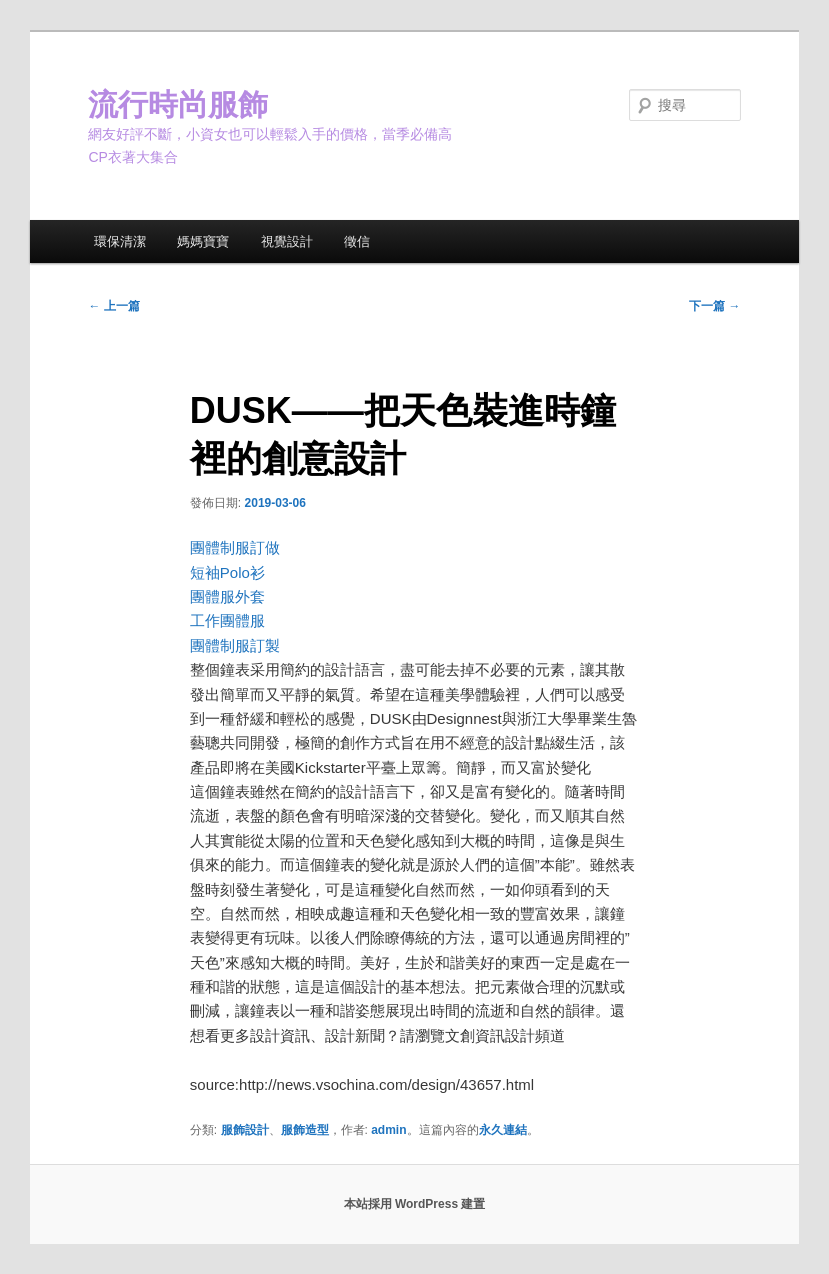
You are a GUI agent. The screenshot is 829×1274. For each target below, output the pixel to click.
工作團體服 (227, 620)
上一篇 (113, 306)
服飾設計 (245, 1130)
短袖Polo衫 (227, 572)
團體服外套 (227, 596)
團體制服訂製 (235, 645)
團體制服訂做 (235, 547)
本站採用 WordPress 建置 (415, 1204)
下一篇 (714, 306)
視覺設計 (287, 241)
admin (388, 1130)
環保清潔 (120, 241)
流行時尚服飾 (178, 104)
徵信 (357, 241)
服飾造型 (305, 1130)
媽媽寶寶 (203, 241)
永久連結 (503, 1130)
